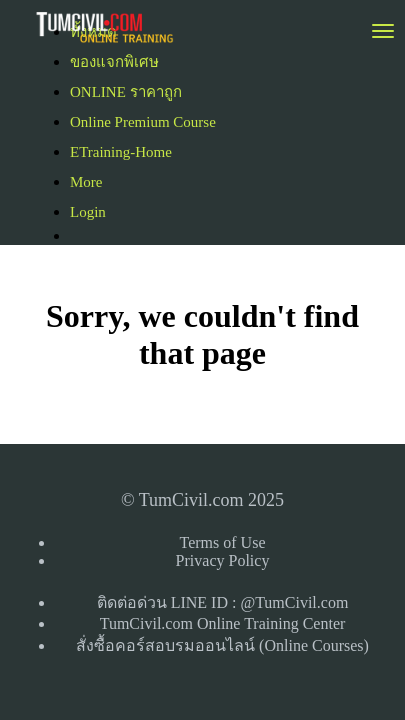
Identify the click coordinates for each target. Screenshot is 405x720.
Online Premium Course (143, 122)
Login (88, 212)
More (88, 182)
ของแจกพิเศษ (114, 62)
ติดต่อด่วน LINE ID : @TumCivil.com (223, 602)
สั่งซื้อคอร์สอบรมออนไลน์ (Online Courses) (222, 645)
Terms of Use (223, 542)
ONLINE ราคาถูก (126, 92)
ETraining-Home (121, 152)
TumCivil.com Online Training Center (223, 623)
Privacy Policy (223, 560)
